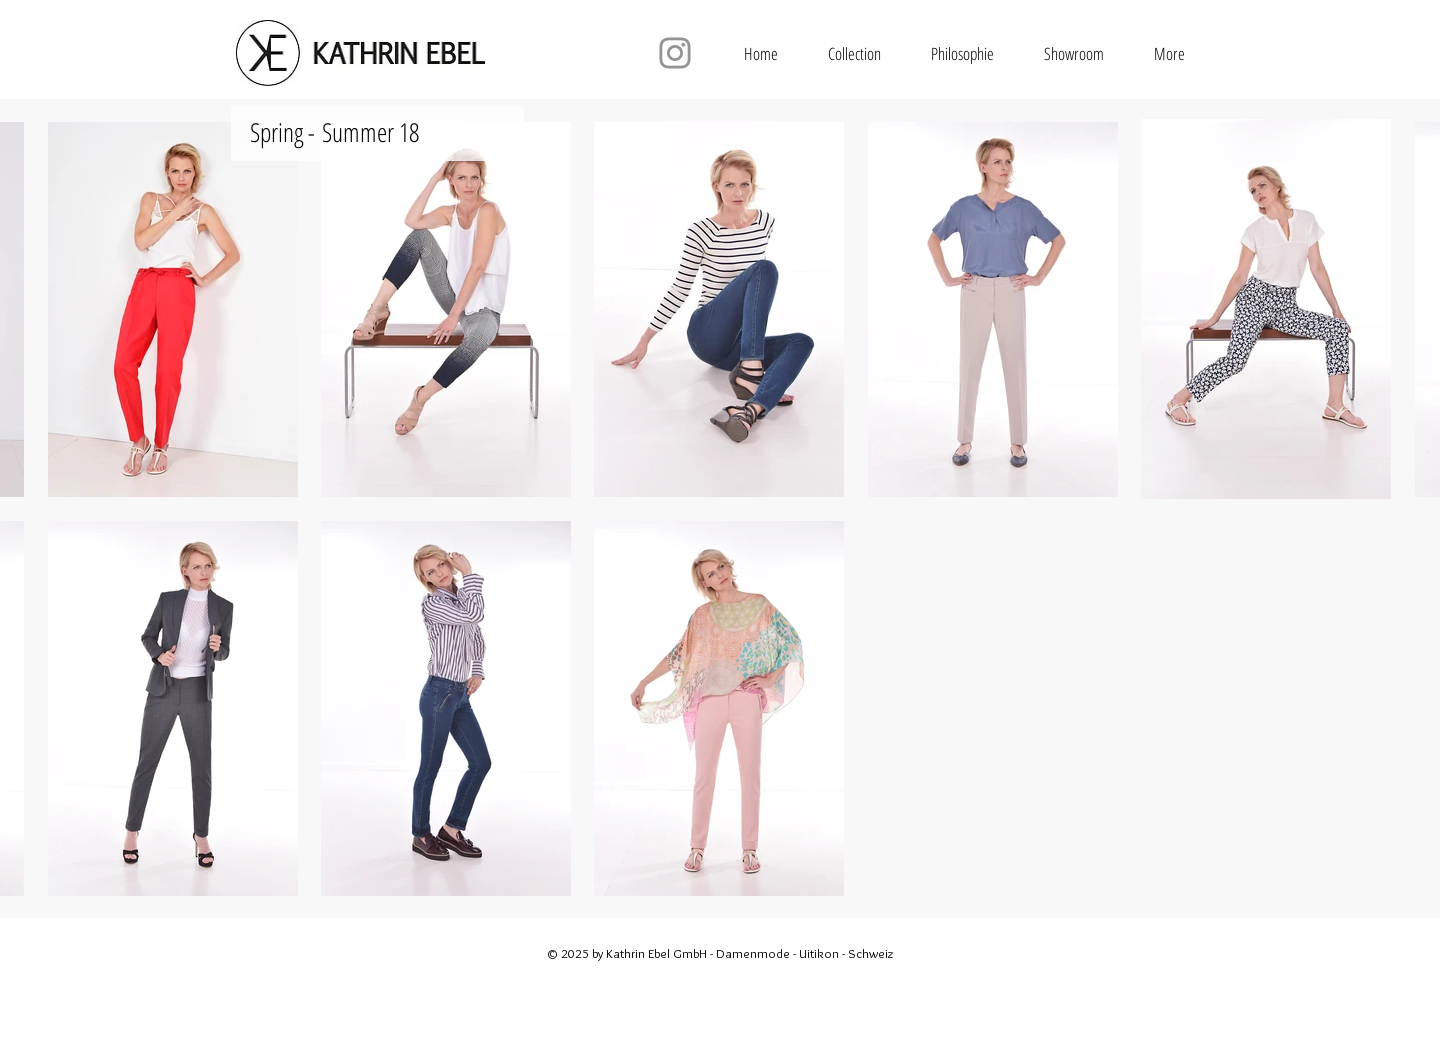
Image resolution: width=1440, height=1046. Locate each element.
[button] (854, 53)
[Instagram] (675, 53)
